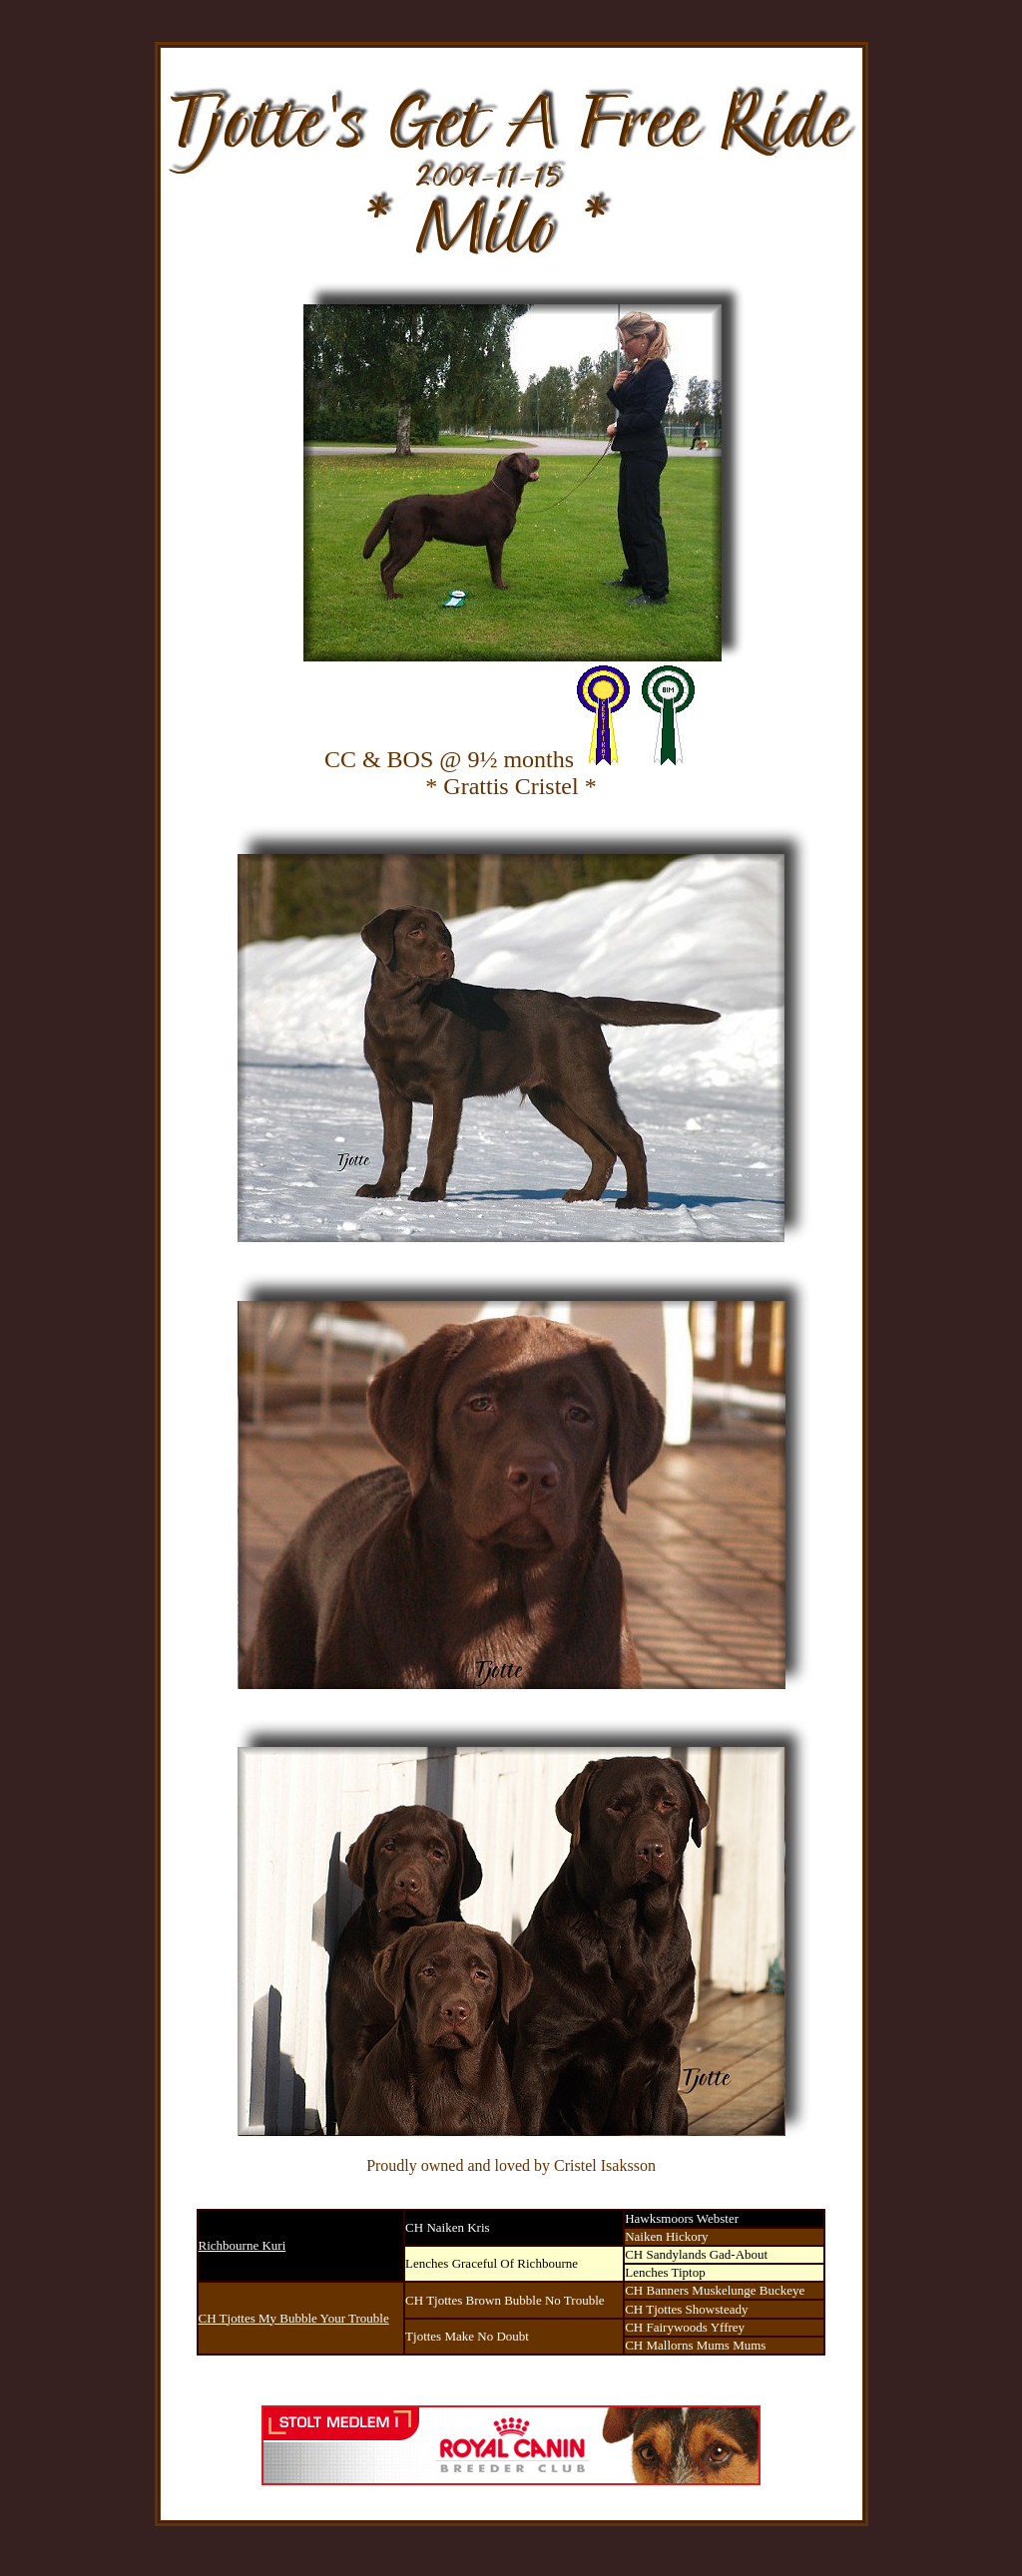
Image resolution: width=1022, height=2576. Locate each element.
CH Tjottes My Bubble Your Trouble (294, 2318)
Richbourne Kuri (242, 2245)
